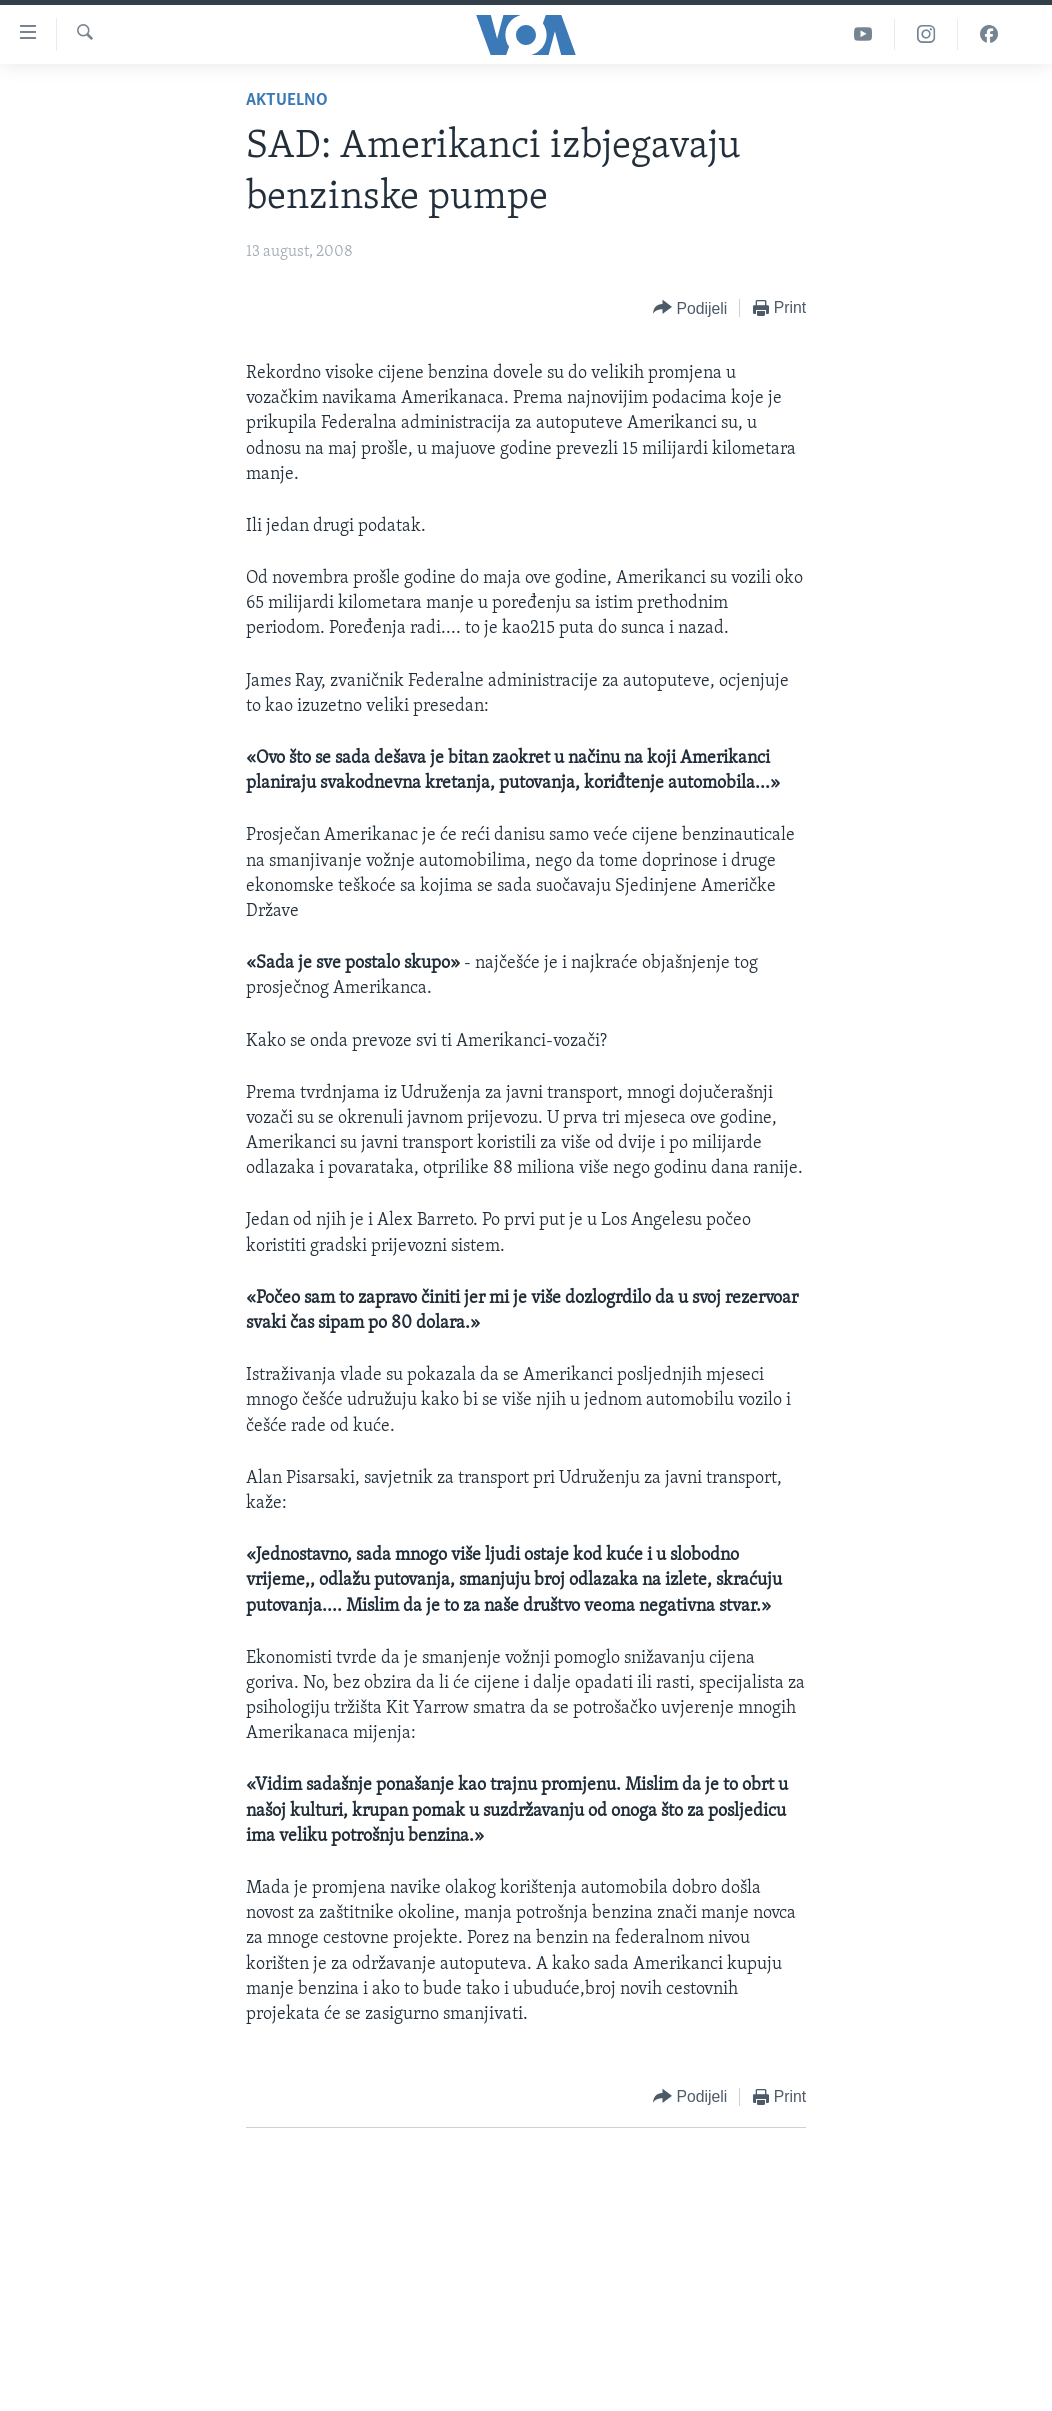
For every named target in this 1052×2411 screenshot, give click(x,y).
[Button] (690, 308)
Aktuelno (287, 100)
